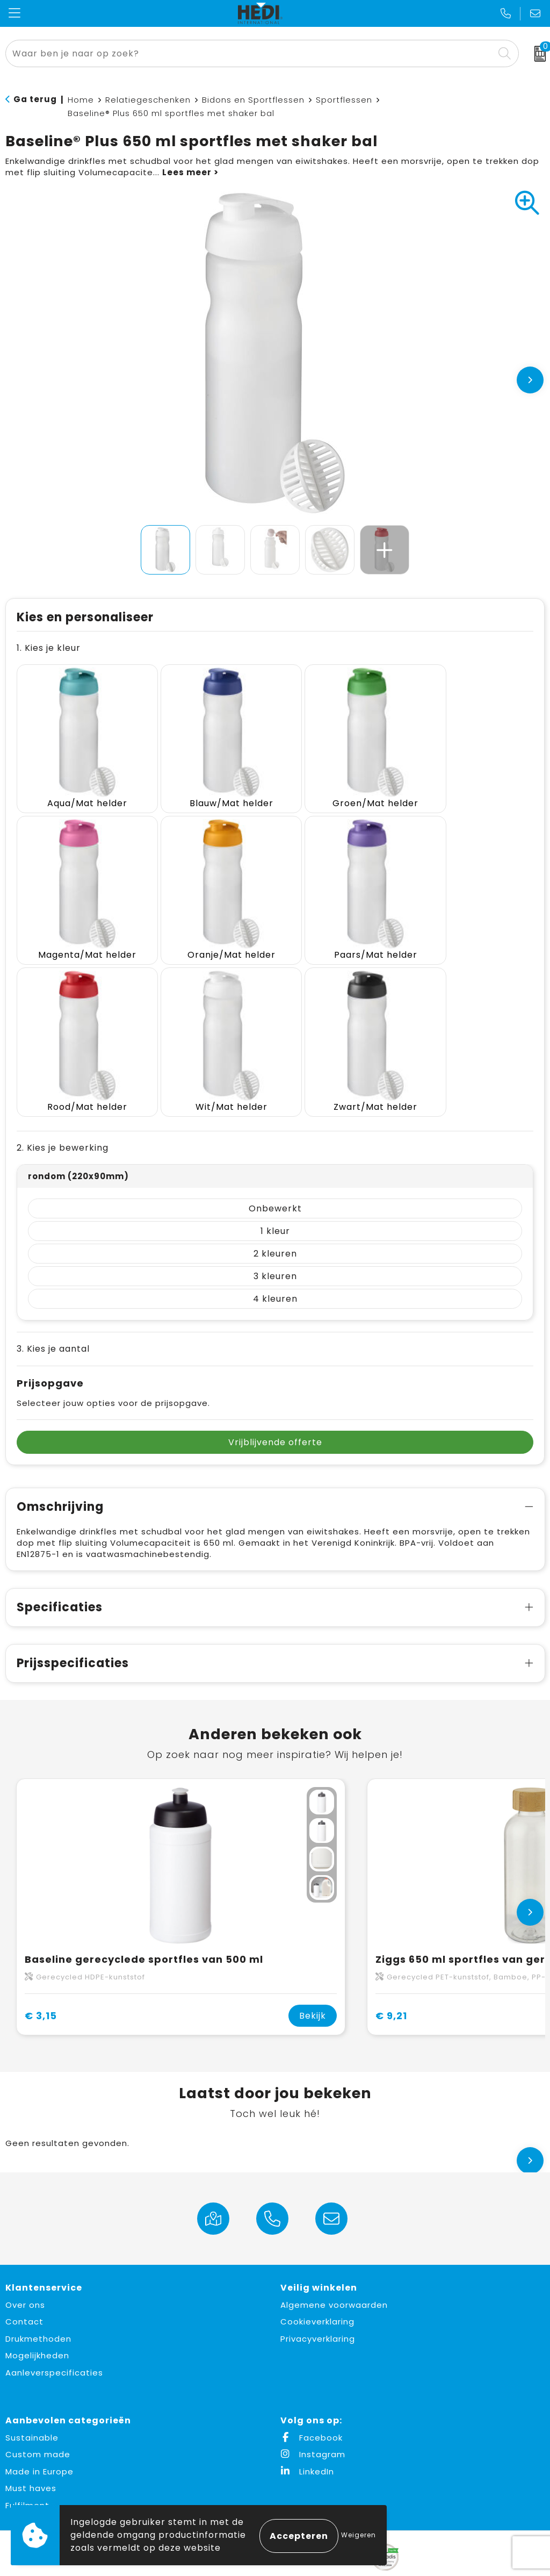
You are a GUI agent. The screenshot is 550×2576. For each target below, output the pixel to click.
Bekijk (312, 1971)
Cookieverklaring (317, 2277)
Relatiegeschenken (148, 99)
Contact (24, 2277)
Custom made (37, 2409)
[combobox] (250, 53)
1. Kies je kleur (49, 648)
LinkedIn (307, 2427)
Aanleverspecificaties (54, 2328)
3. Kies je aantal (53, 1304)
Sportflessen (344, 99)
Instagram (312, 2409)
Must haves (30, 2443)
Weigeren (358, 2534)
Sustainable (32, 2393)
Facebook (311, 2393)
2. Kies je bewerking (62, 1103)
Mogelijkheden (37, 2310)
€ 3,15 (41, 1970)
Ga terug (35, 99)
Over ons (25, 2260)
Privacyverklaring (317, 2294)
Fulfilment (27, 2460)
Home (81, 99)
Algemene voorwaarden (334, 2260)
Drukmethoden (38, 2294)
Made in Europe (39, 2427)
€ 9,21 (391, 1970)
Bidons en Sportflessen (253, 99)
